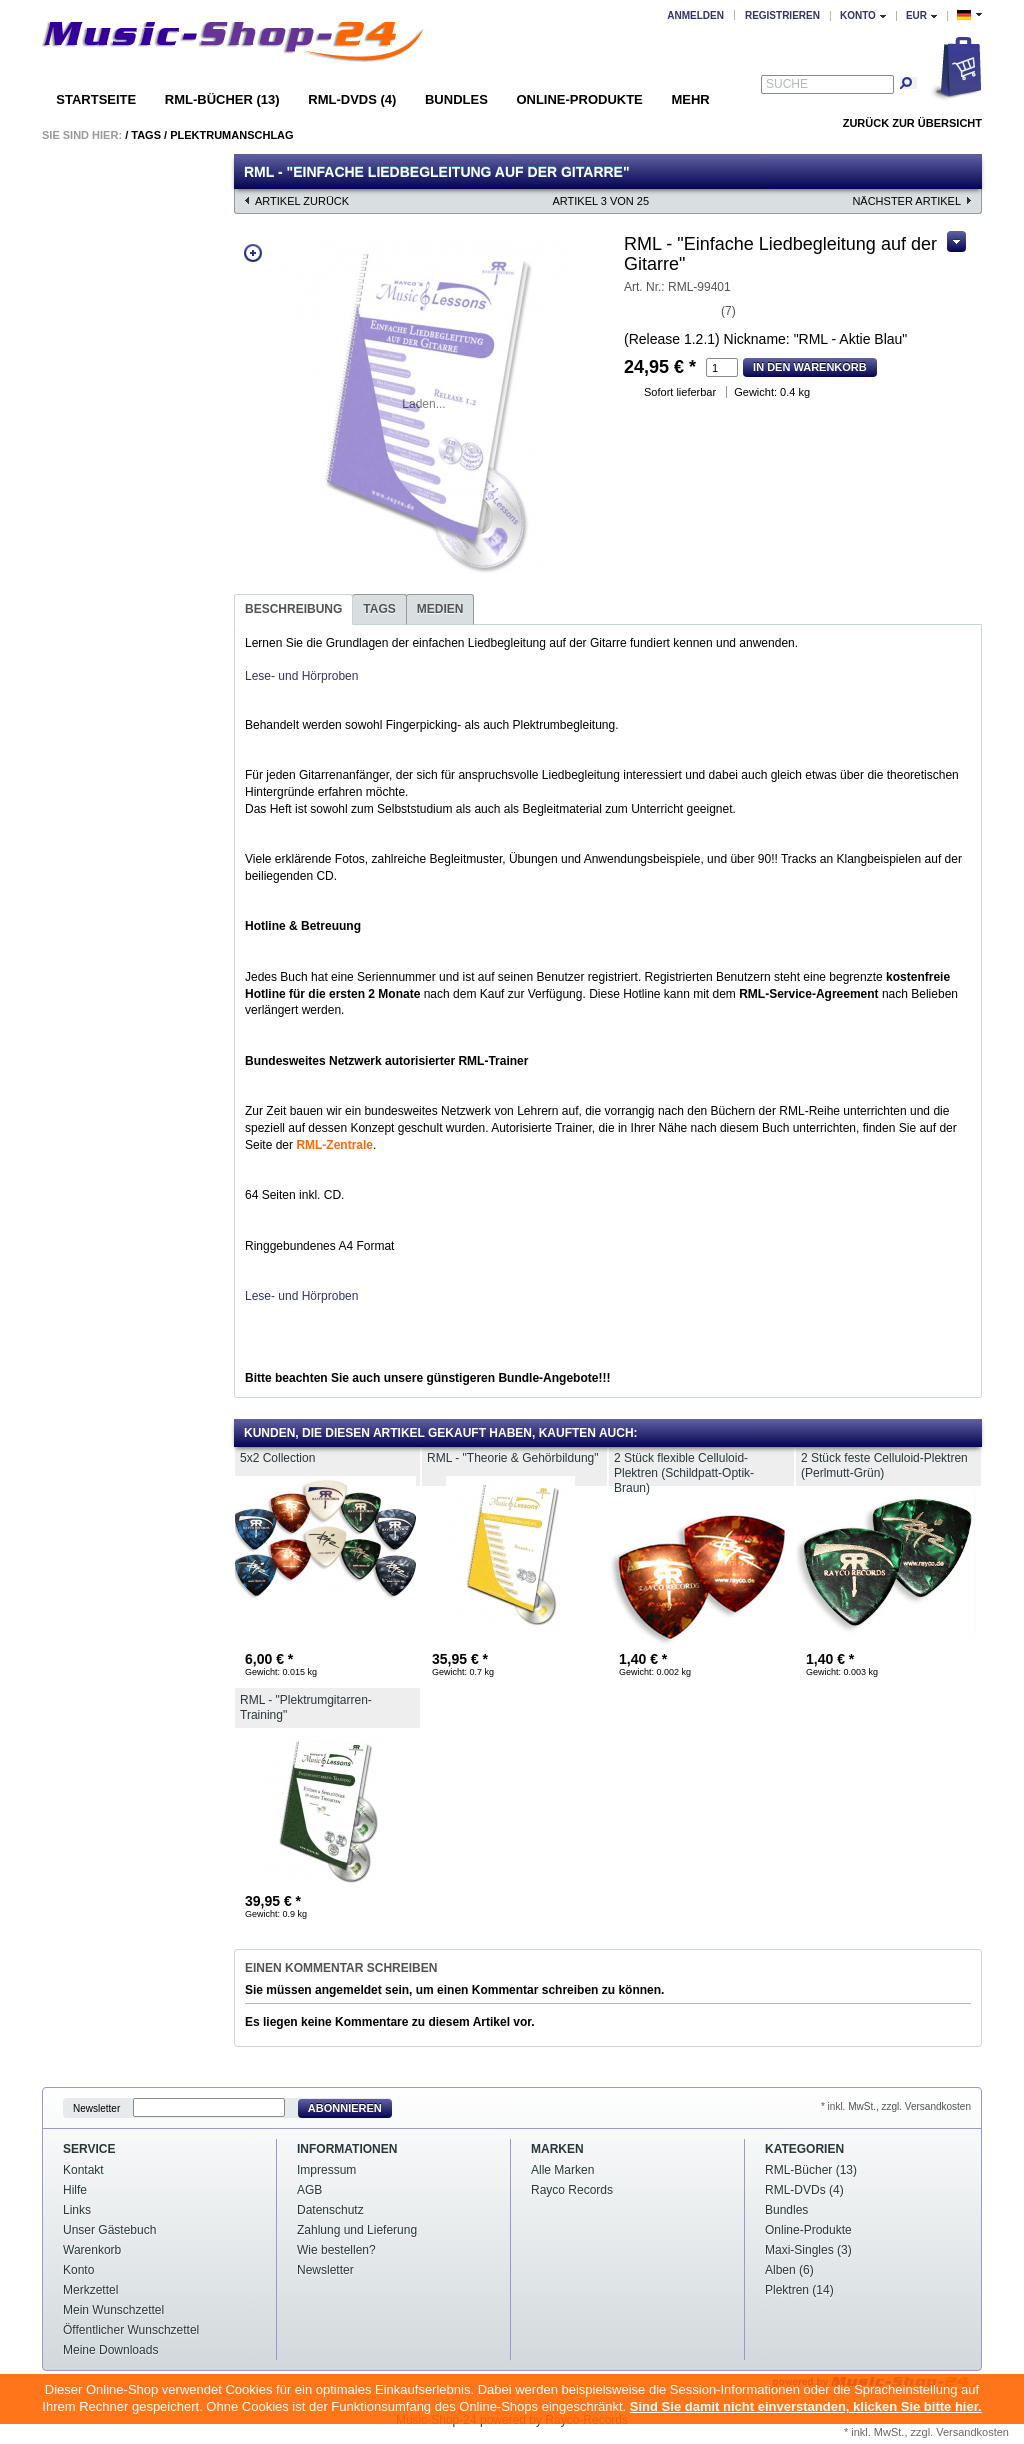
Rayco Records (572, 2190)
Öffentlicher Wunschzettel (131, 2330)
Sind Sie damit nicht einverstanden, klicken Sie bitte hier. (806, 2406)
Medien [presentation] (440, 609)
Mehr (690, 99)
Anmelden (695, 15)
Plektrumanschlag (231, 135)
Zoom (253, 253)
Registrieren (782, 15)
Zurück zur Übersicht (912, 123)
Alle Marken (562, 2170)
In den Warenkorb (810, 367)
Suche (787, 84)
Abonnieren (345, 2108)
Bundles (456, 99)
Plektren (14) (799, 2290)
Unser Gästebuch (109, 2230)
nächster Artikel (906, 201)
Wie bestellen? (336, 2250)
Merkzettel (90, 2290)
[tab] (293, 609)
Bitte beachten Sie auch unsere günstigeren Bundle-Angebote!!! (427, 1378)
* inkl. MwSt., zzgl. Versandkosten (896, 2106)
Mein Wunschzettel (113, 2310)
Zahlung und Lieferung (357, 2230)
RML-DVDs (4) (352, 99)
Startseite (96, 99)
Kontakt (83, 2170)
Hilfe (75, 2190)
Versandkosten (972, 2432)
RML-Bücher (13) (222, 99)
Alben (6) (789, 2270)
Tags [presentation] (379, 609)
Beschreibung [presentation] (293, 609)
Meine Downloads (110, 2350)
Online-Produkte (579, 99)
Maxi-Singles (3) (808, 2250)
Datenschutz (330, 2210)
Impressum (326, 2170)
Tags (146, 135)
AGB (309, 2190)
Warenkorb (92, 2250)
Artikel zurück (302, 201)
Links (77, 2210)
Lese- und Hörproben (301, 676)
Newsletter (96, 2108)
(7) (728, 311)
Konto (78, 2270)
